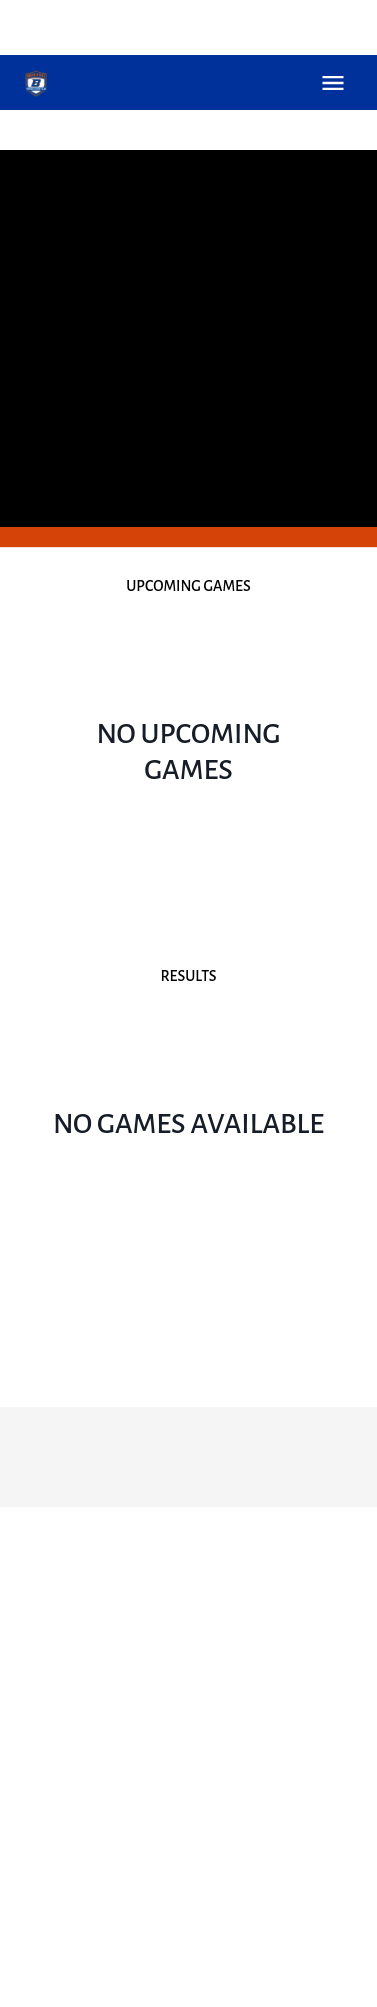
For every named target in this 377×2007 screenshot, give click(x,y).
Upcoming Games (188, 586)
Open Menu (333, 83)
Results (188, 976)
